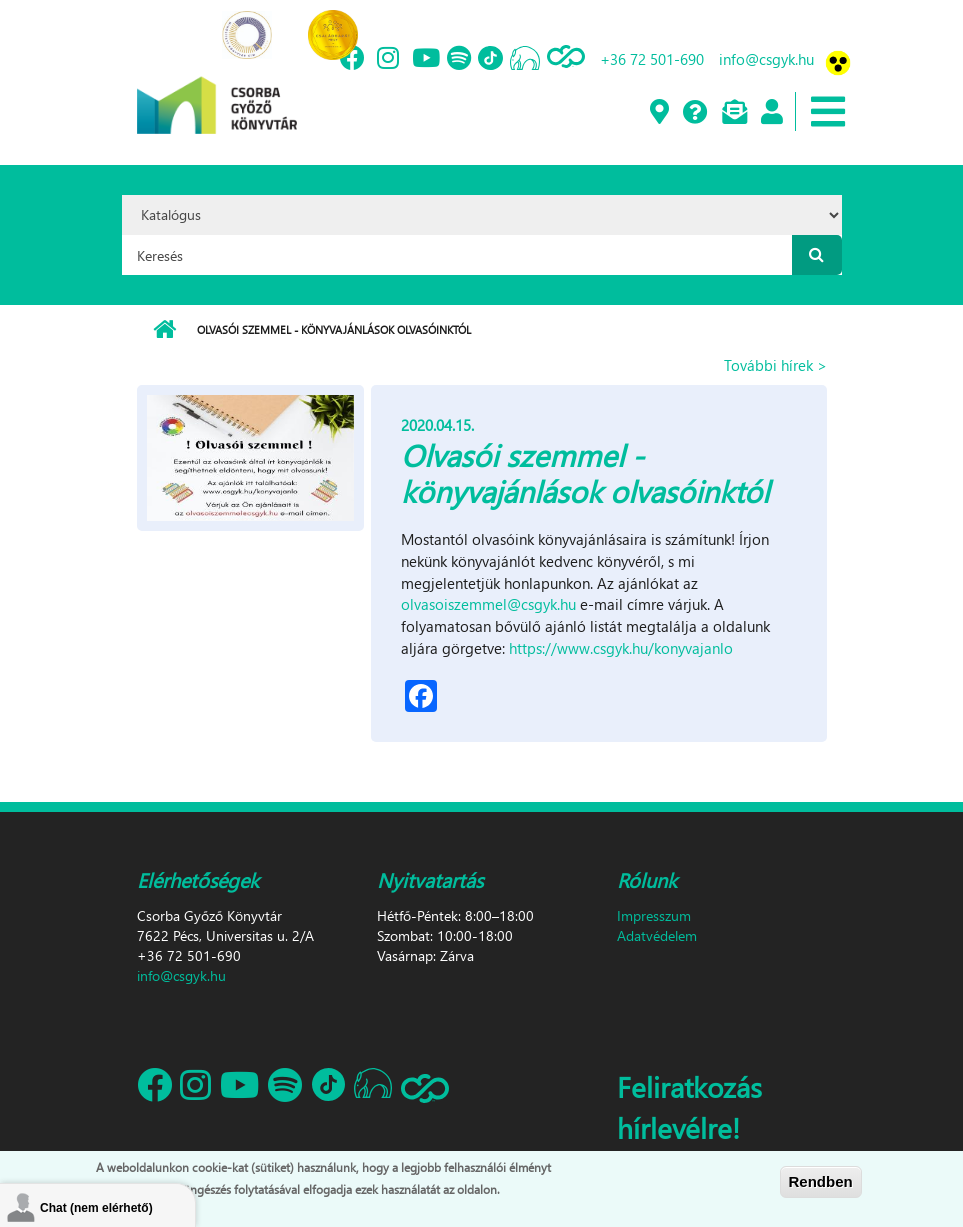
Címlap (164, 330)
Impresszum (654, 915)
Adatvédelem (657, 935)
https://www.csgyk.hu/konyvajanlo (621, 648)
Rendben (821, 1182)
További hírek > (775, 365)
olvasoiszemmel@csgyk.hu (488, 604)
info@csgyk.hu (766, 59)
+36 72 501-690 (652, 59)
